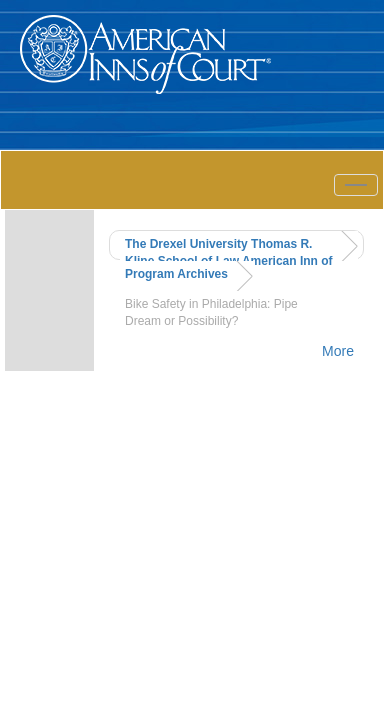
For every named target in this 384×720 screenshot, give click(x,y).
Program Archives (176, 274)
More (338, 351)
